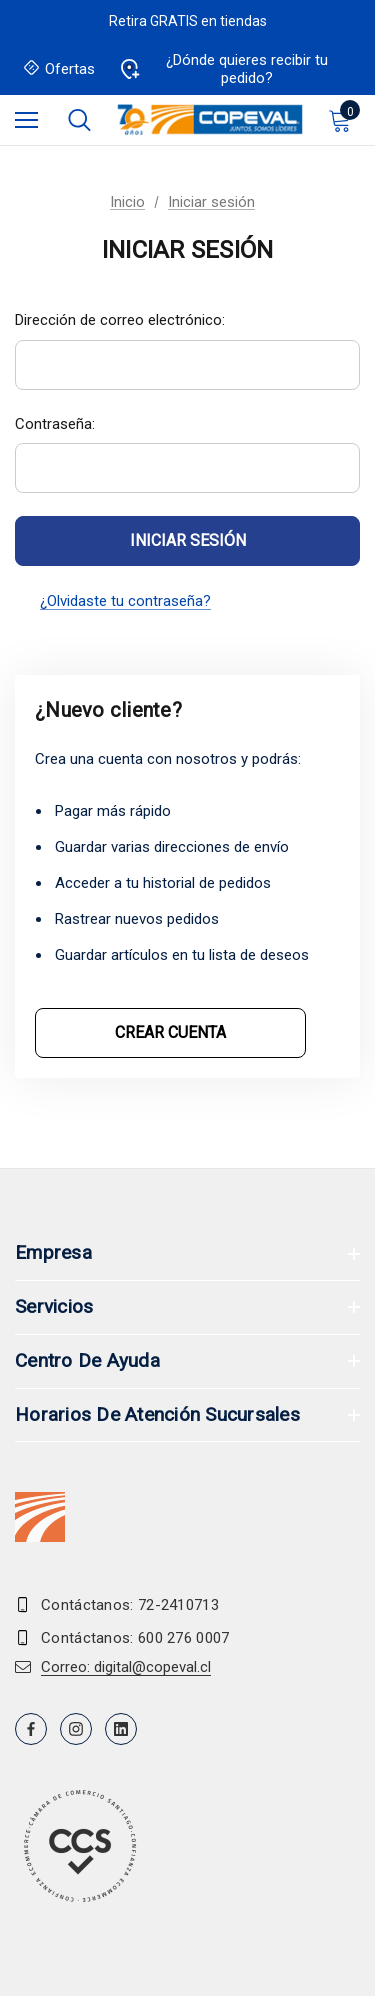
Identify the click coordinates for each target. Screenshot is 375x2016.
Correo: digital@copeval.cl (126, 1667)
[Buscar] (79, 120)
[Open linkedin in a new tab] (121, 1729)
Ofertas (60, 69)
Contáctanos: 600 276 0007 (135, 1638)
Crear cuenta (170, 1032)
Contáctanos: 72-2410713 (130, 1605)
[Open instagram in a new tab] (76, 1729)
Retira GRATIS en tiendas (188, 21)
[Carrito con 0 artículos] (344, 120)
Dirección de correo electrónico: (120, 320)
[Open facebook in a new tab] (31, 1729)
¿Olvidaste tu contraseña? (125, 601)
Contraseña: (55, 424)
